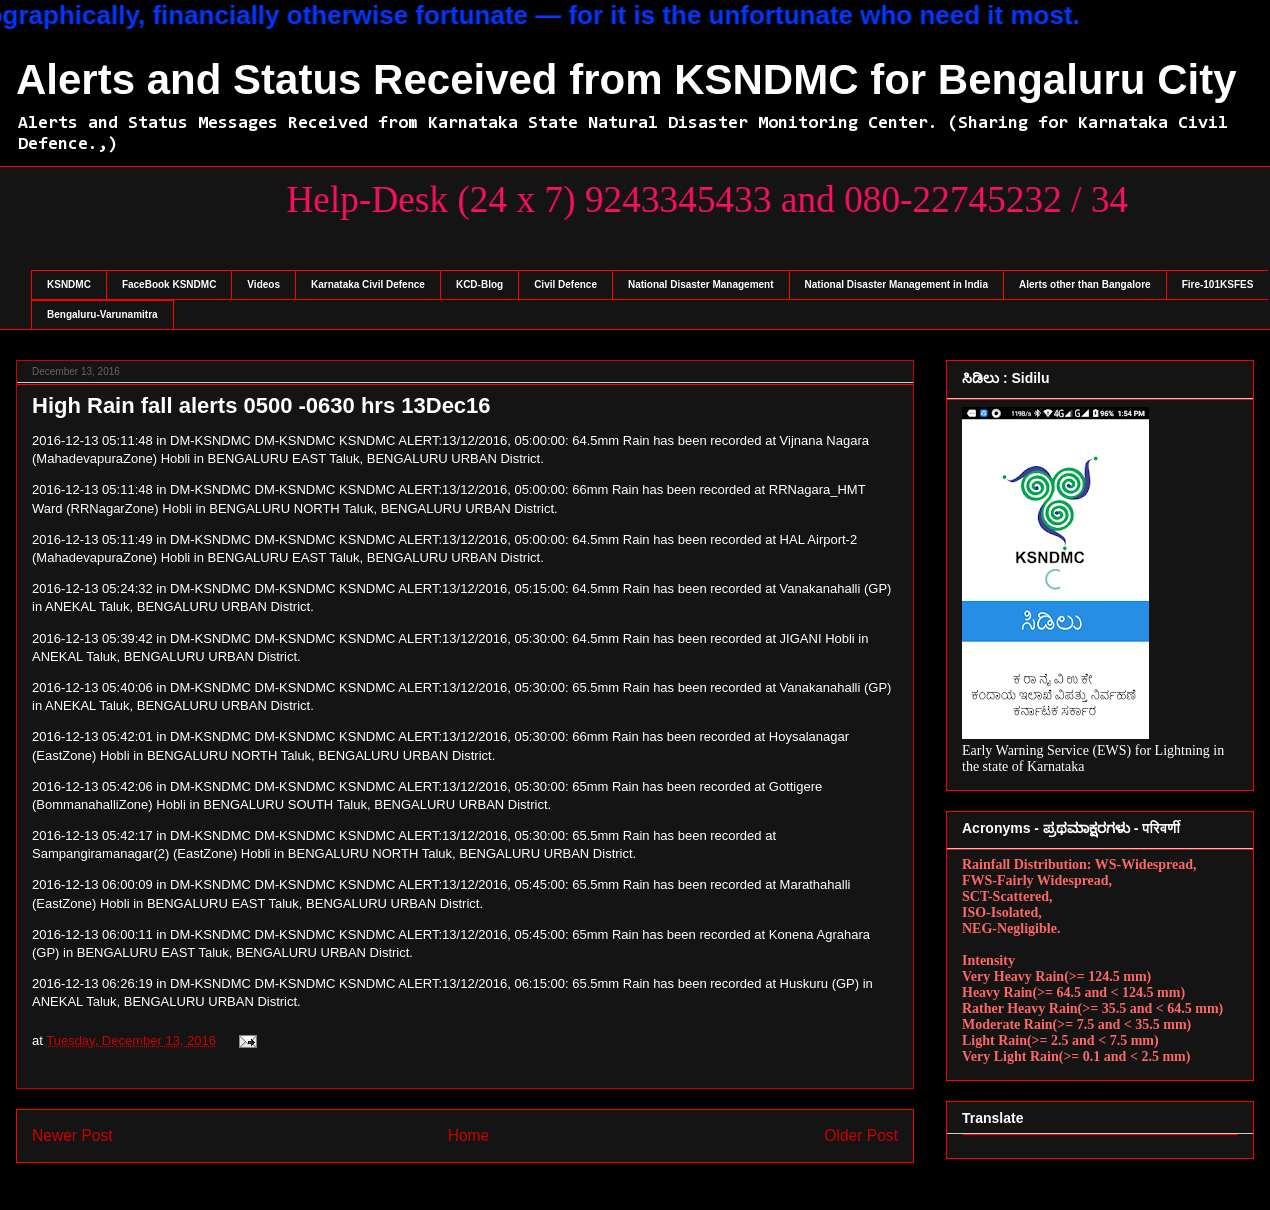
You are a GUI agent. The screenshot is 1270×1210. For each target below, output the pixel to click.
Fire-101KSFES (1218, 284)
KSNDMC (69, 284)
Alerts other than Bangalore (1085, 284)
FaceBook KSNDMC (169, 284)
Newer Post (72, 1135)
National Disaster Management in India (896, 284)
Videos (263, 284)
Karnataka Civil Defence (368, 284)
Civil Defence (565, 284)
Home (469, 1135)
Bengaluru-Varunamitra (102, 314)
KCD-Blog (479, 284)
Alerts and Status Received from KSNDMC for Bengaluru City (626, 79)
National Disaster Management (701, 284)
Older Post (861, 1135)
